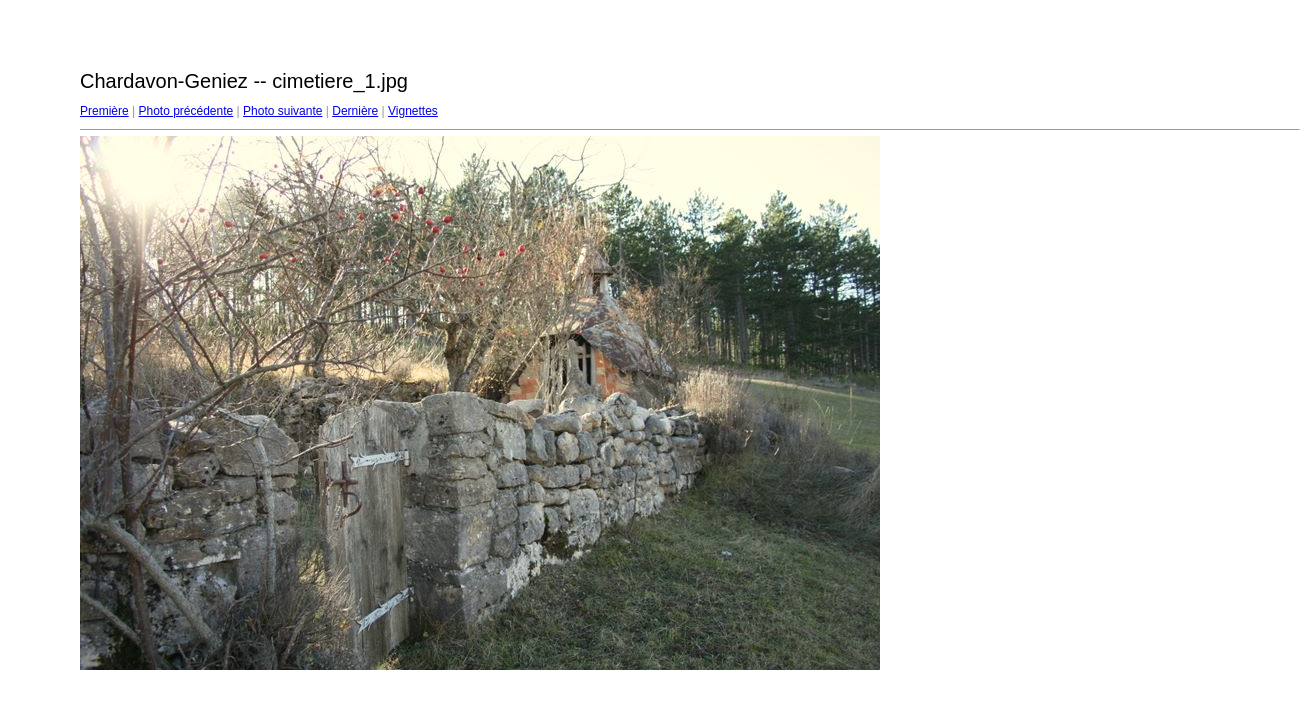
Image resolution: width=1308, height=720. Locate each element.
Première (104, 111)
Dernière (355, 111)
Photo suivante (282, 111)
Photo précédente (185, 111)
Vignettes (413, 111)
